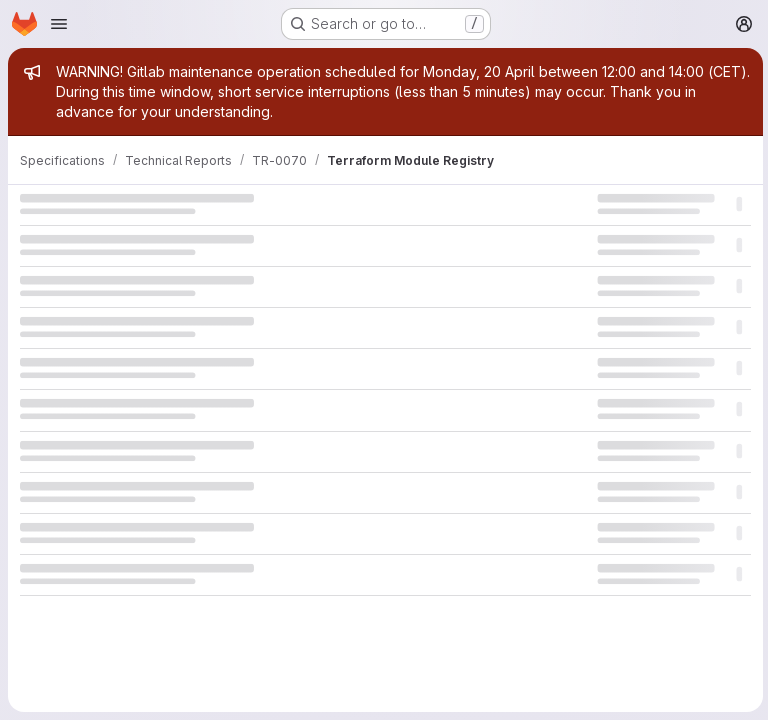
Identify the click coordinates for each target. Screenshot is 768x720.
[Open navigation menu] (59, 24)
